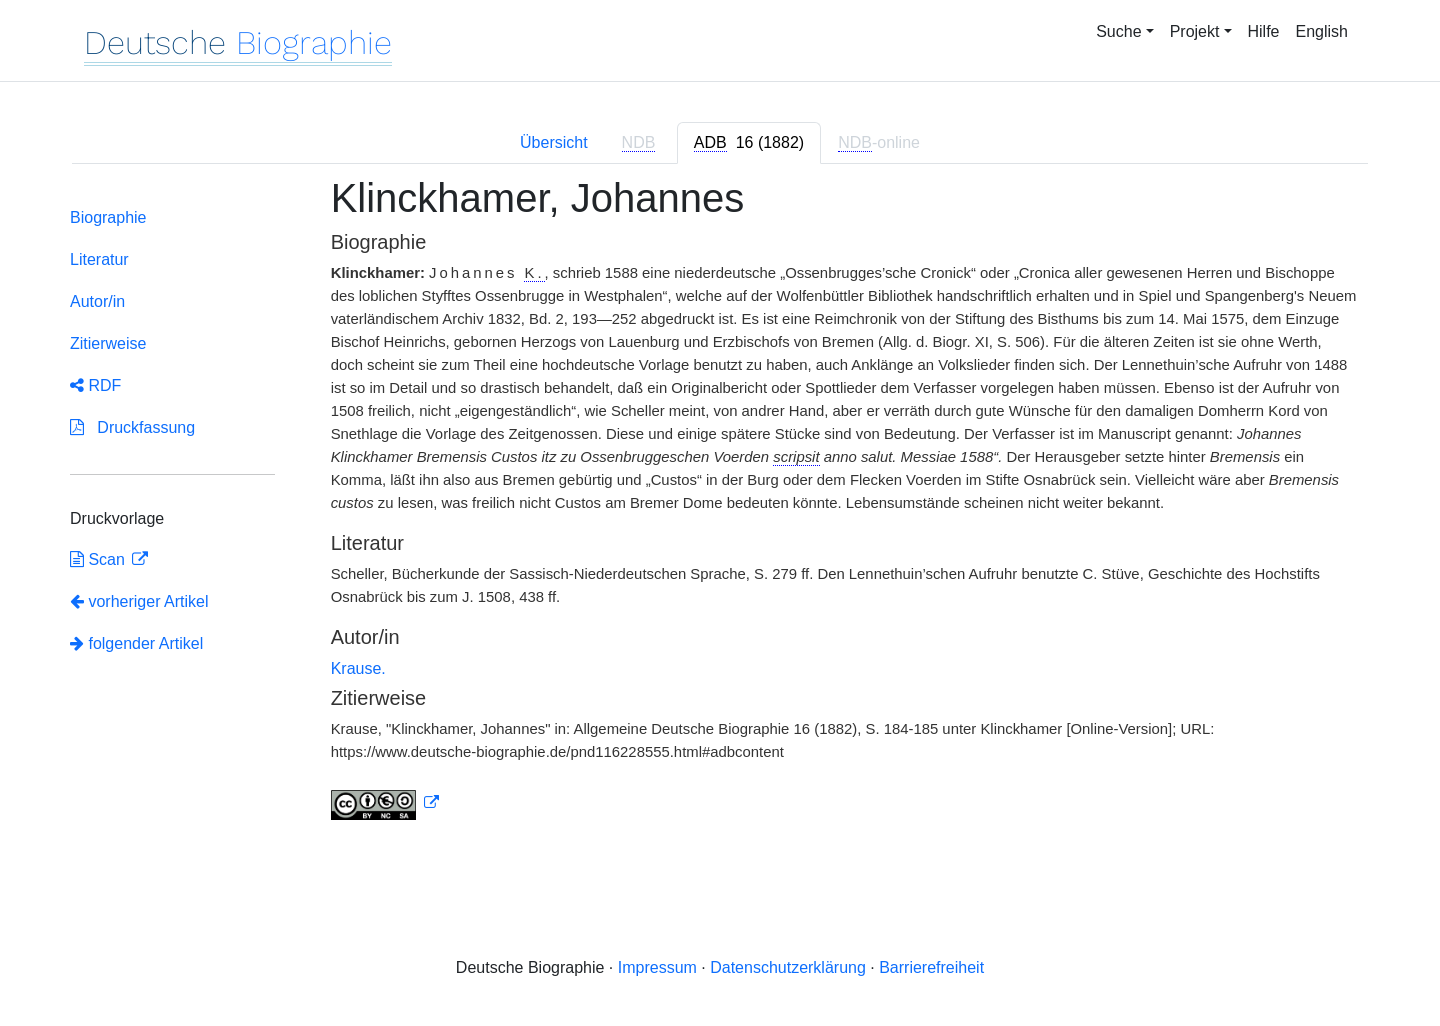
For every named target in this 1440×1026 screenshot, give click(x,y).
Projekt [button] (1195, 31)
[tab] (749, 143)
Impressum (657, 967)
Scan (99, 559)
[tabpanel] (720, 510)
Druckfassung (132, 427)
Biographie (108, 217)
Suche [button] (1118, 31)
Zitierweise (108, 343)
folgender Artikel (136, 643)
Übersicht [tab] (554, 142)
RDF (95, 385)
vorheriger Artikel (139, 601)
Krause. (358, 668)
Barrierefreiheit (931, 967)
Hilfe (1264, 31)
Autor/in (97, 301)
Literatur (99, 259)
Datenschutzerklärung (788, 967)
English (1322, 31)
